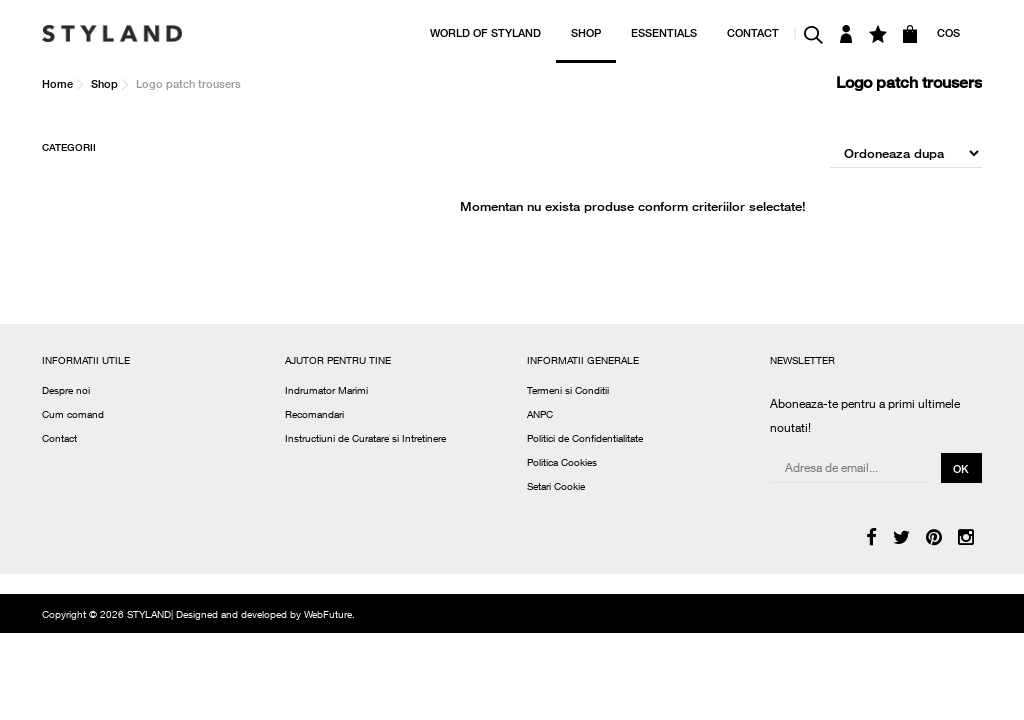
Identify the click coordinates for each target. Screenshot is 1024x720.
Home (57, 83)
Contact (59, 440)
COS (948, 32)
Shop (104, 83)
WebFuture (328, 616)
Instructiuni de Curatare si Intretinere (365, 440)
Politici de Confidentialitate (585, 440)
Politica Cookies (562, 464)
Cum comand (73, 416)
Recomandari (314, 416)
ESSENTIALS (664, 32)
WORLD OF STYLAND (485, 32)
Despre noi (66, 392)
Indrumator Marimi (326, 392)
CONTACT (753, 32)
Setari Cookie (556, 488)
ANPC (540, 416)
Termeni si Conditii (568, 392)
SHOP (586, 32)
